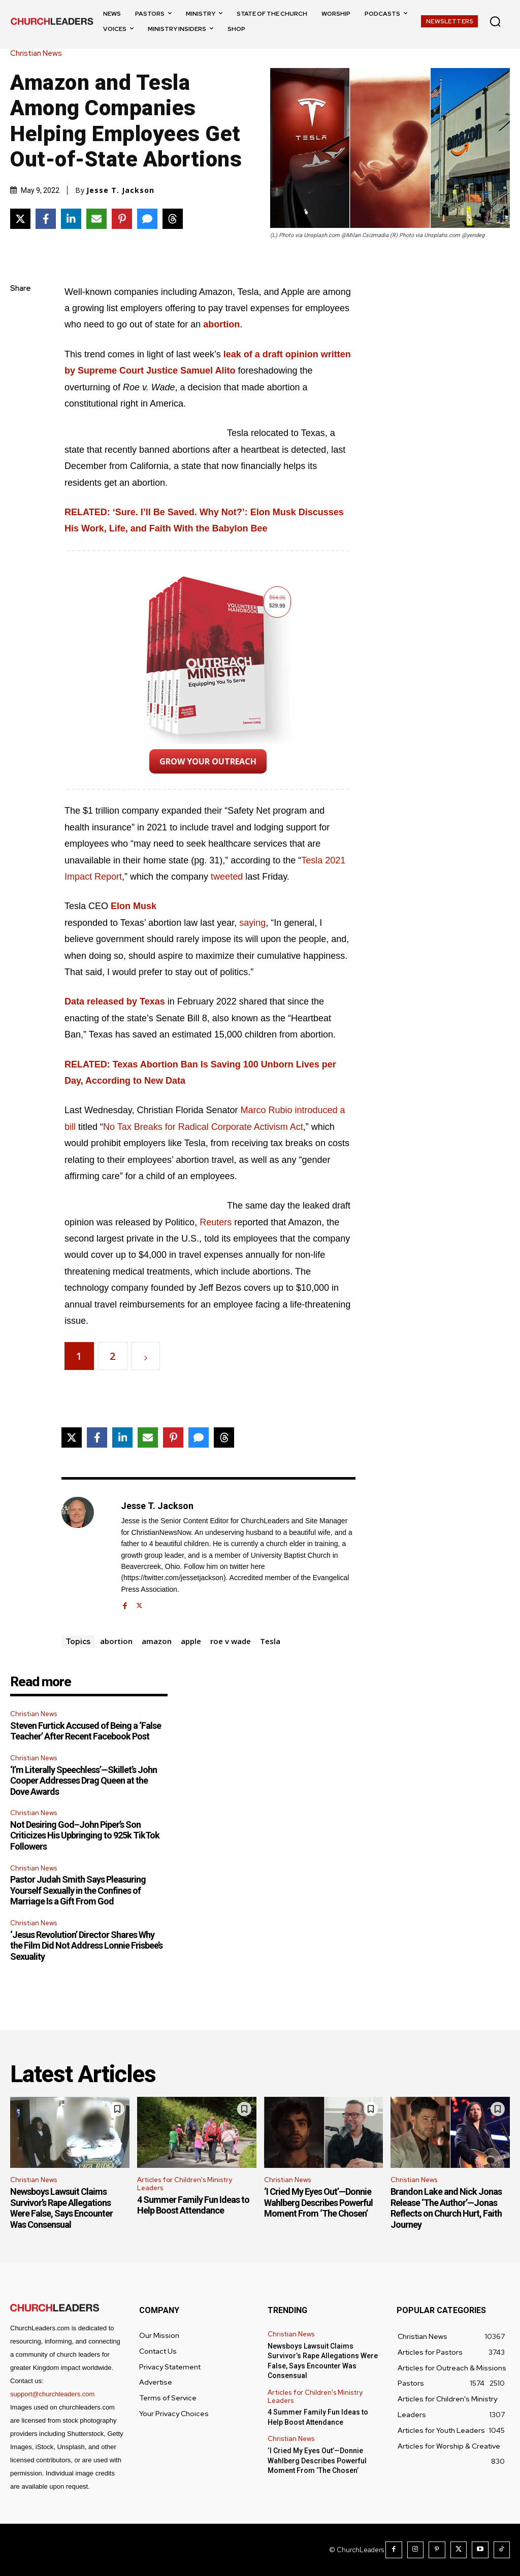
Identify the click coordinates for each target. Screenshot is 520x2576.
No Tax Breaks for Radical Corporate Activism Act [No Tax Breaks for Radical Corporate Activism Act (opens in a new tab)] (203, 1127)
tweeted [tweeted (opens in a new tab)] (227, 877)
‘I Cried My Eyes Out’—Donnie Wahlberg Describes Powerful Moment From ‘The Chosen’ (318, 2202)
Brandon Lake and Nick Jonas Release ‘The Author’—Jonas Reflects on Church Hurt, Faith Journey (446, 2208)
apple (191, 1641)
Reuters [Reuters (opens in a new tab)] (217, 1222)
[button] (495, 21)
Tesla (270, 1641)
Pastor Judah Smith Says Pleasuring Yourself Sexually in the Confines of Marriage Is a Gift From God (78, 1890)
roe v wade (230, 1641)
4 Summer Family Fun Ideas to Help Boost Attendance (193, 2205)
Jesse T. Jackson (120, 190)
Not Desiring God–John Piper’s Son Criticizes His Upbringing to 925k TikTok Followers (84, 1835)
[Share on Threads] (172, 219)
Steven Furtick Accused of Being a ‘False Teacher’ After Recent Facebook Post (85, 1731)
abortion (116, 1641)
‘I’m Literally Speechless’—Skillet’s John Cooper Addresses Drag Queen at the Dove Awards (83, 1780)
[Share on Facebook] (46, 219)
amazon (157, 1641)
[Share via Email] (96, 219)
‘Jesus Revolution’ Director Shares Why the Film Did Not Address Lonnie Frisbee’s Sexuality (86, 1945)
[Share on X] (20, 219)
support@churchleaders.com (52, 2394)
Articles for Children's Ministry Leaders (184, 2184)
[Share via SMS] (147, 219)
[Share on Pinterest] (122, 219)
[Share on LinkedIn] (71, 219)
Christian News (38, 53)
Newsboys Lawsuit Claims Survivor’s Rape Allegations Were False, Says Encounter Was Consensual (61, 2208)
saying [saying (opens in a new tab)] (252, 923)
